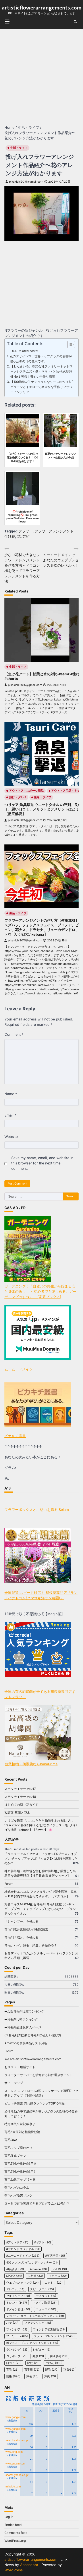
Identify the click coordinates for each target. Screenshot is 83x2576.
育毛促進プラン (15, 2156)
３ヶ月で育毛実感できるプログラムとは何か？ (36, 2203)
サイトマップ (13, 2083)
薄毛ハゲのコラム (16, 2187)
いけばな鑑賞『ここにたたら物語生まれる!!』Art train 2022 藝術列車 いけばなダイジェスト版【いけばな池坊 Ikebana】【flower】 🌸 (40, 1825)
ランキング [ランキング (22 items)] (16, 2349)
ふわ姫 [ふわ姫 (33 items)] (35, 2275)
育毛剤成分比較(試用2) (20, 2171)
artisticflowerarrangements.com (41, 7)
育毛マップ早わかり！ (19, 2148)
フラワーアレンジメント (54, 531)
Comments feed (15, 2532)
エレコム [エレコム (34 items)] (15, 2289)
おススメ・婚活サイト (19, 2067)
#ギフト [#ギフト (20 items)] (42, 2242)
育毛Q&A (10, 2140)
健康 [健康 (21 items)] (38, 2356)
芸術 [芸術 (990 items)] (13, 2376)
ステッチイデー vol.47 (20, 1789)
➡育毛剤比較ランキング (21, 2019)
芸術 (26, 536)
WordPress (13, 2570)
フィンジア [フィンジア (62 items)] (16, 2329)
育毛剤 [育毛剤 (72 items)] (31, 2369)
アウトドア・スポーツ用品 (26, 790)
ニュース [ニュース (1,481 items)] (46, 2309)
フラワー (25, 531)
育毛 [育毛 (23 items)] (12, 2369)
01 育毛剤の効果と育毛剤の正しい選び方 (32, 2035)
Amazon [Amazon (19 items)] (38, 2269)
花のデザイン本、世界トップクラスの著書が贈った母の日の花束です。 (41, 358)
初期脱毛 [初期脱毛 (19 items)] (58, 2356)
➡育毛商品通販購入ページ (22, 2027)
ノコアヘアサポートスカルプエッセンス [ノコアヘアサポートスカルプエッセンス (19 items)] (35, 2316)
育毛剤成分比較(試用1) (20, 2163)
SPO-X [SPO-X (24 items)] (14, 2275)
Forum (8, 1883)
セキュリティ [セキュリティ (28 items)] (18, 2296)
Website (11, 1136)
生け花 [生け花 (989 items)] (53, 2363)
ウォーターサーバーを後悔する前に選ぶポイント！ (40, 2075)
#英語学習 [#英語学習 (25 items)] (55, 2255)
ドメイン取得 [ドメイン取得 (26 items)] (45, 2302)
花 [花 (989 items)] (68, 2369)
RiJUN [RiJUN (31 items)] (60, 2269)
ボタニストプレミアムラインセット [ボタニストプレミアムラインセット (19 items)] (32, 2343)
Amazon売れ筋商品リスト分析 (25, 2043)
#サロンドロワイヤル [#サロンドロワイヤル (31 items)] (23, 2249)
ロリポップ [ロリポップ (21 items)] (16, 2356)
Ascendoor (29, 2565)
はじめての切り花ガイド (21, 1804)
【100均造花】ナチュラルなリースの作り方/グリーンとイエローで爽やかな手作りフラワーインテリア (41, 387)
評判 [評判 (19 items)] (50, 2376)
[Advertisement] (41, 72)
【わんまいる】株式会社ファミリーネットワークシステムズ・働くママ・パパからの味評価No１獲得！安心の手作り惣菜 (41, 371)
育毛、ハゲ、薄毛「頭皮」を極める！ (30, 1945)
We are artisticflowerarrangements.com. (33, 2059)
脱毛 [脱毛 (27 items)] (51, 2369)
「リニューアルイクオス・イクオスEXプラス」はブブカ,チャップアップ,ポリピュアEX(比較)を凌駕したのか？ (40, 1858)
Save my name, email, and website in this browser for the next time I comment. (42, 1163)
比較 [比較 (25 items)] (33, 2363)
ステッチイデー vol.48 (20, 1796)
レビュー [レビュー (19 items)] (41, 2349)
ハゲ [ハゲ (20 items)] (12, 2322)
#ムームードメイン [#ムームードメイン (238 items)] (22, 2255)
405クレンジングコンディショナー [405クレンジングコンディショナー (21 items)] (32, 2262)
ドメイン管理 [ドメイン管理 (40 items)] (18, 2309)
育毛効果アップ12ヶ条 (20, 2179)
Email (10, 1115)
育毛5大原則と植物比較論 (22, 2132)
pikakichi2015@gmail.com (24, 181)
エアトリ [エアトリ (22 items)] (53, 2282)
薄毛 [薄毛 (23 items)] (32, 2376)
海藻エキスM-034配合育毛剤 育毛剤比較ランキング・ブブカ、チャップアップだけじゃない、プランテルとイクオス (40, 1908)
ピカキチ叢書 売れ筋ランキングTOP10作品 (34, 2103)
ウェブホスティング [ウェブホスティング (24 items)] (22, 2282)
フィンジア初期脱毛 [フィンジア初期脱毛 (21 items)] (49, 2329)
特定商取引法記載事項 (19, 2124)
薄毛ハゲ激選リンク (18, 2195)
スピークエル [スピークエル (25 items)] (42, 2289)
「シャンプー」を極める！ (23, 1921)
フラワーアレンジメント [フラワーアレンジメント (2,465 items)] (54, 2336)
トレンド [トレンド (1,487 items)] (16, 2302)
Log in (8, 2517)
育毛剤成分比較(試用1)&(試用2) (26, 1929)
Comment (13, 1034)
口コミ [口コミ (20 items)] (13, 2363)
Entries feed (13, 2525)
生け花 (9, 536)
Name (10, 1094)
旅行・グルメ (17, 797)
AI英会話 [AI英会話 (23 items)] (15, 2269)
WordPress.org (15, 2540)
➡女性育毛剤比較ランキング (24, 2011)
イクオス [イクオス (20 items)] (58, 2275)
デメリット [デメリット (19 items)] (46, 2296)
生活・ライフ (18, 148)
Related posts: (28, 351)
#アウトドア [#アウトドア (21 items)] (17, 2242)
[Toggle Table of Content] (69, 344)
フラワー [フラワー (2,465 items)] (17, 2336)
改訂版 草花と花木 (17, 1812)
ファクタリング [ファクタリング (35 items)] (37, 2322)
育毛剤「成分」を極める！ (23, 1937)
